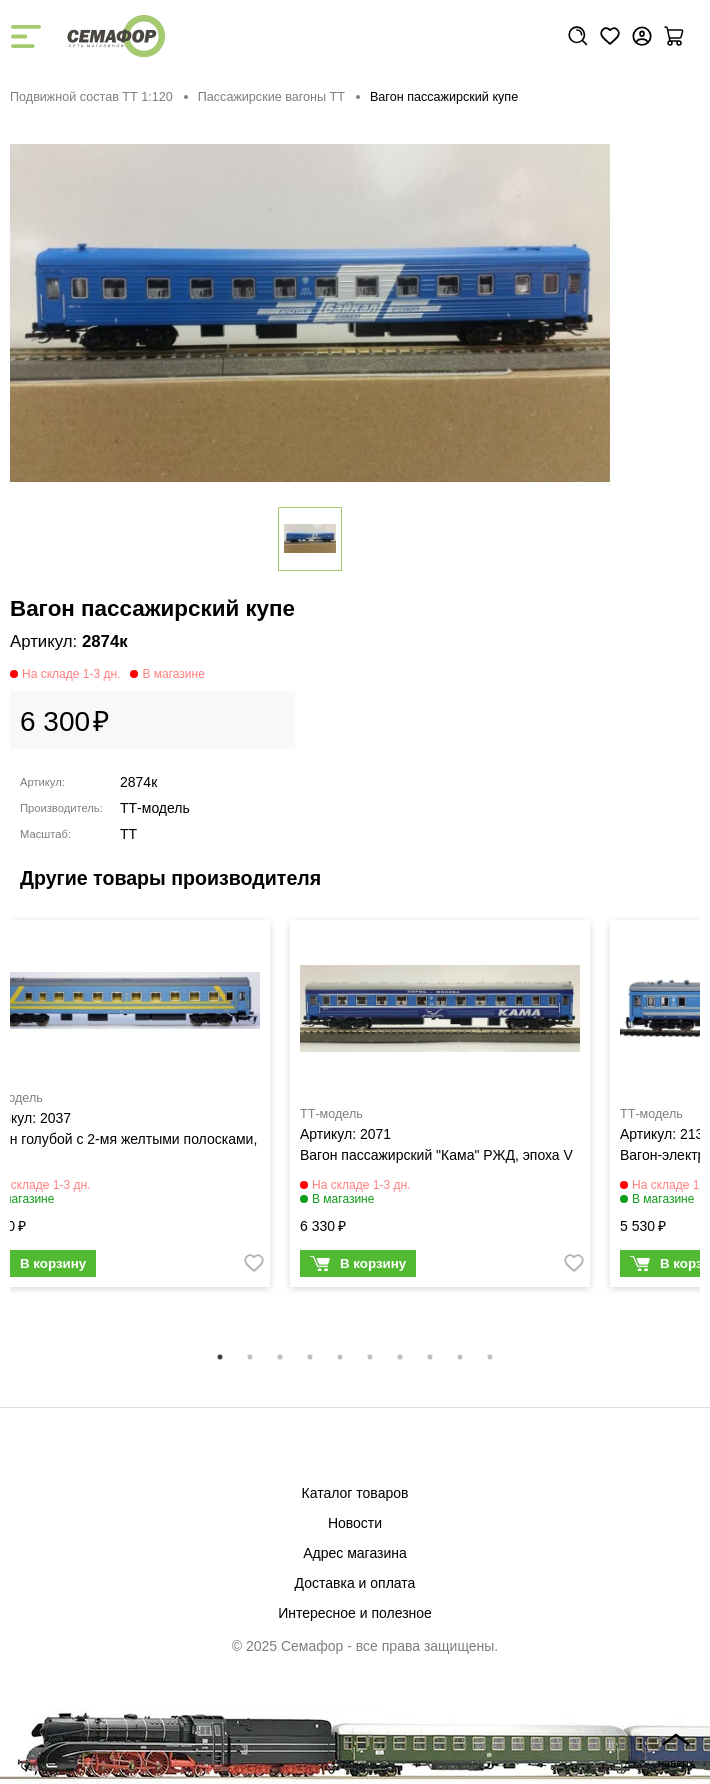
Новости (355, 1523)
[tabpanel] (440, 1109)
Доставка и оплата (355, 1583)
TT (128, 834)
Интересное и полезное (355, 1613)
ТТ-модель (155, 808)
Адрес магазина (355, 1553)
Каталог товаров (355, 1493)
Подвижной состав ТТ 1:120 (91, 97)
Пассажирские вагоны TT (271, 97)
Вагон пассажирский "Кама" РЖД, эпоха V (436, 1155)
